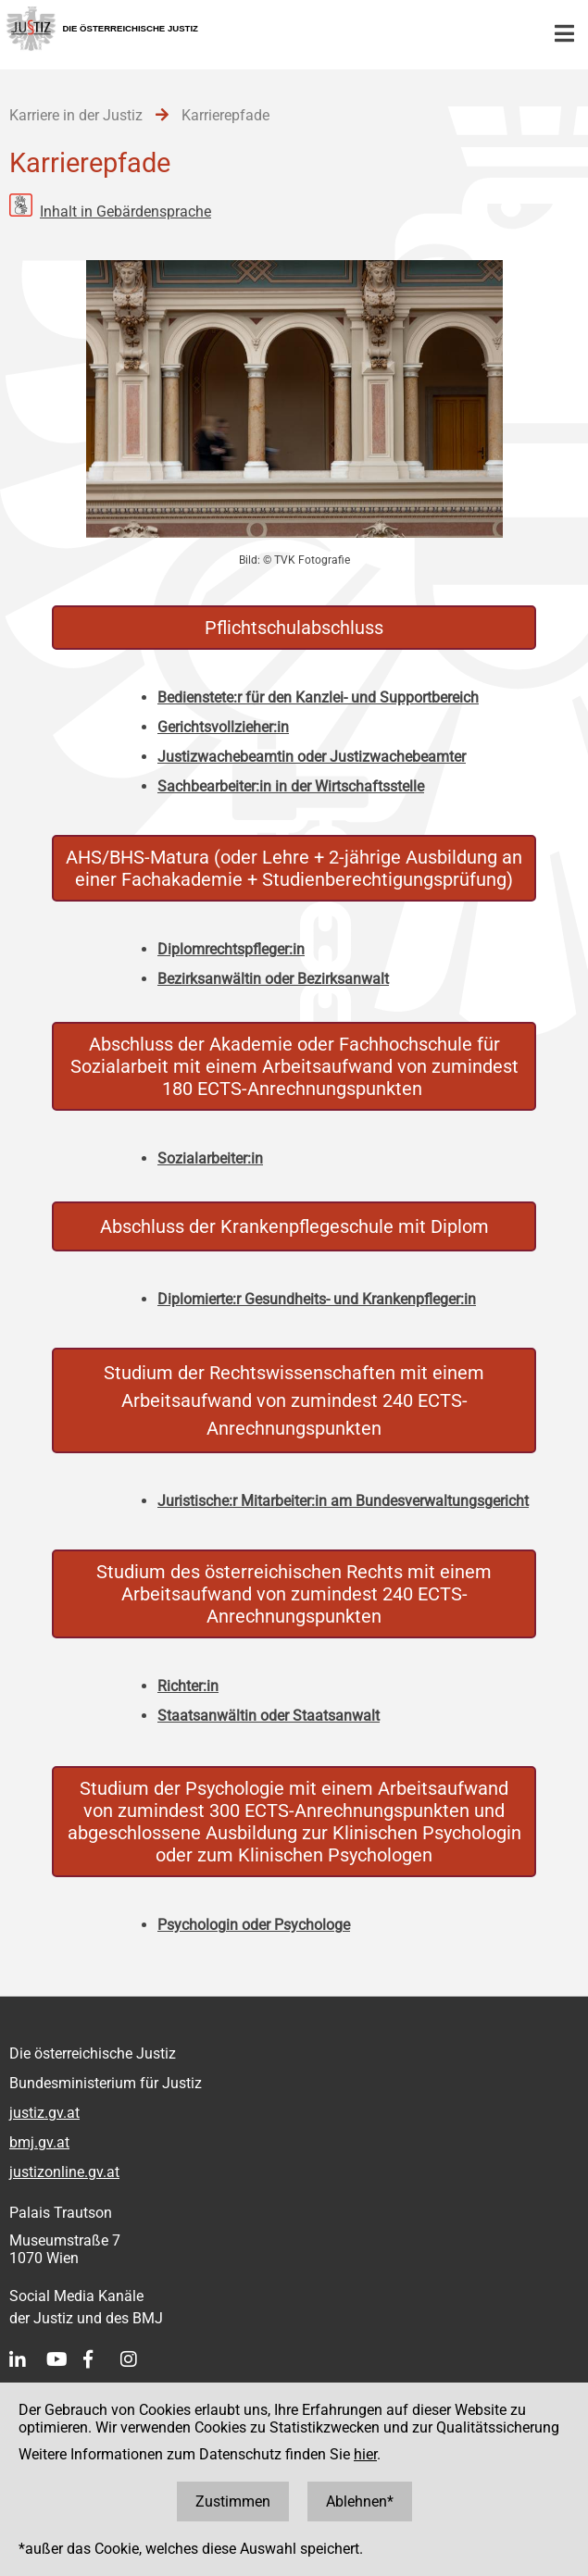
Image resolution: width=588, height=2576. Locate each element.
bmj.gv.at (39, 2142)
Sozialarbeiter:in (210, 1158)
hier (365, 2454)
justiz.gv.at (44, 2113)
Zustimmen (232, 2501)
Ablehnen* (360, 2501)
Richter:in (188, 1686)
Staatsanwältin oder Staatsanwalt (268, 1715)
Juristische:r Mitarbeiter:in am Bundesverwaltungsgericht (343, 1501)
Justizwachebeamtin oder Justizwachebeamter (311, 756)
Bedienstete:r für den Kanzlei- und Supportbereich (318, 697)
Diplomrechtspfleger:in (231, 949)
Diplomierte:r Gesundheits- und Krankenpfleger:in (316, 1299)
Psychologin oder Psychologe (253, 1925)
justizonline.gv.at (64, 2172)
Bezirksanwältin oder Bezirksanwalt (273, 979)
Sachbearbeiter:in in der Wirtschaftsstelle (290, 786)
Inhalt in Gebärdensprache (125, 211)
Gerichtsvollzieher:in (223, 727)
